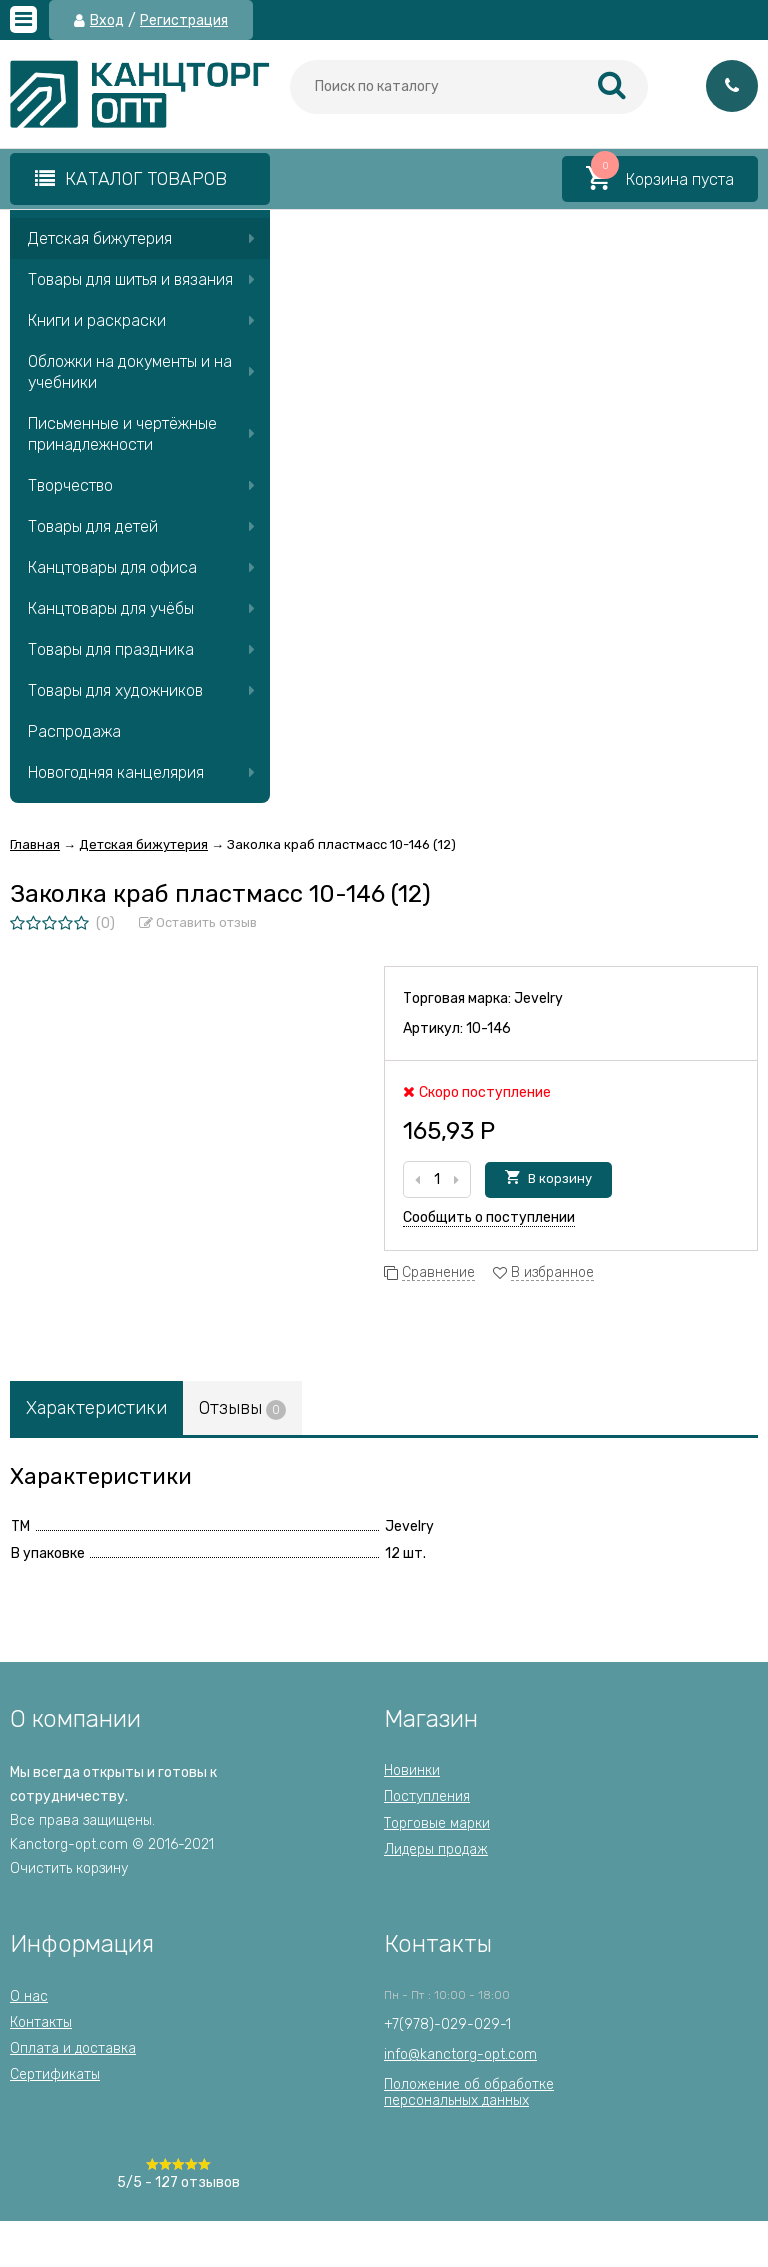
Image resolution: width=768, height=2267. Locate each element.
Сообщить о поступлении (489, 1217)
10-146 (488, 1028)
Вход (107, 21)
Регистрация (184, 21)
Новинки (412, 1770)
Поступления (427, 1796)
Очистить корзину (69, 1868)
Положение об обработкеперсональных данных (469, 2092)
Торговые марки (437, 1823)
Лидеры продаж (436, 1849)
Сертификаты (55, 2074)
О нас (29, 1996)
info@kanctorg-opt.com (460, 2054)
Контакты (41, 2022)
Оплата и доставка (73, 2048)
